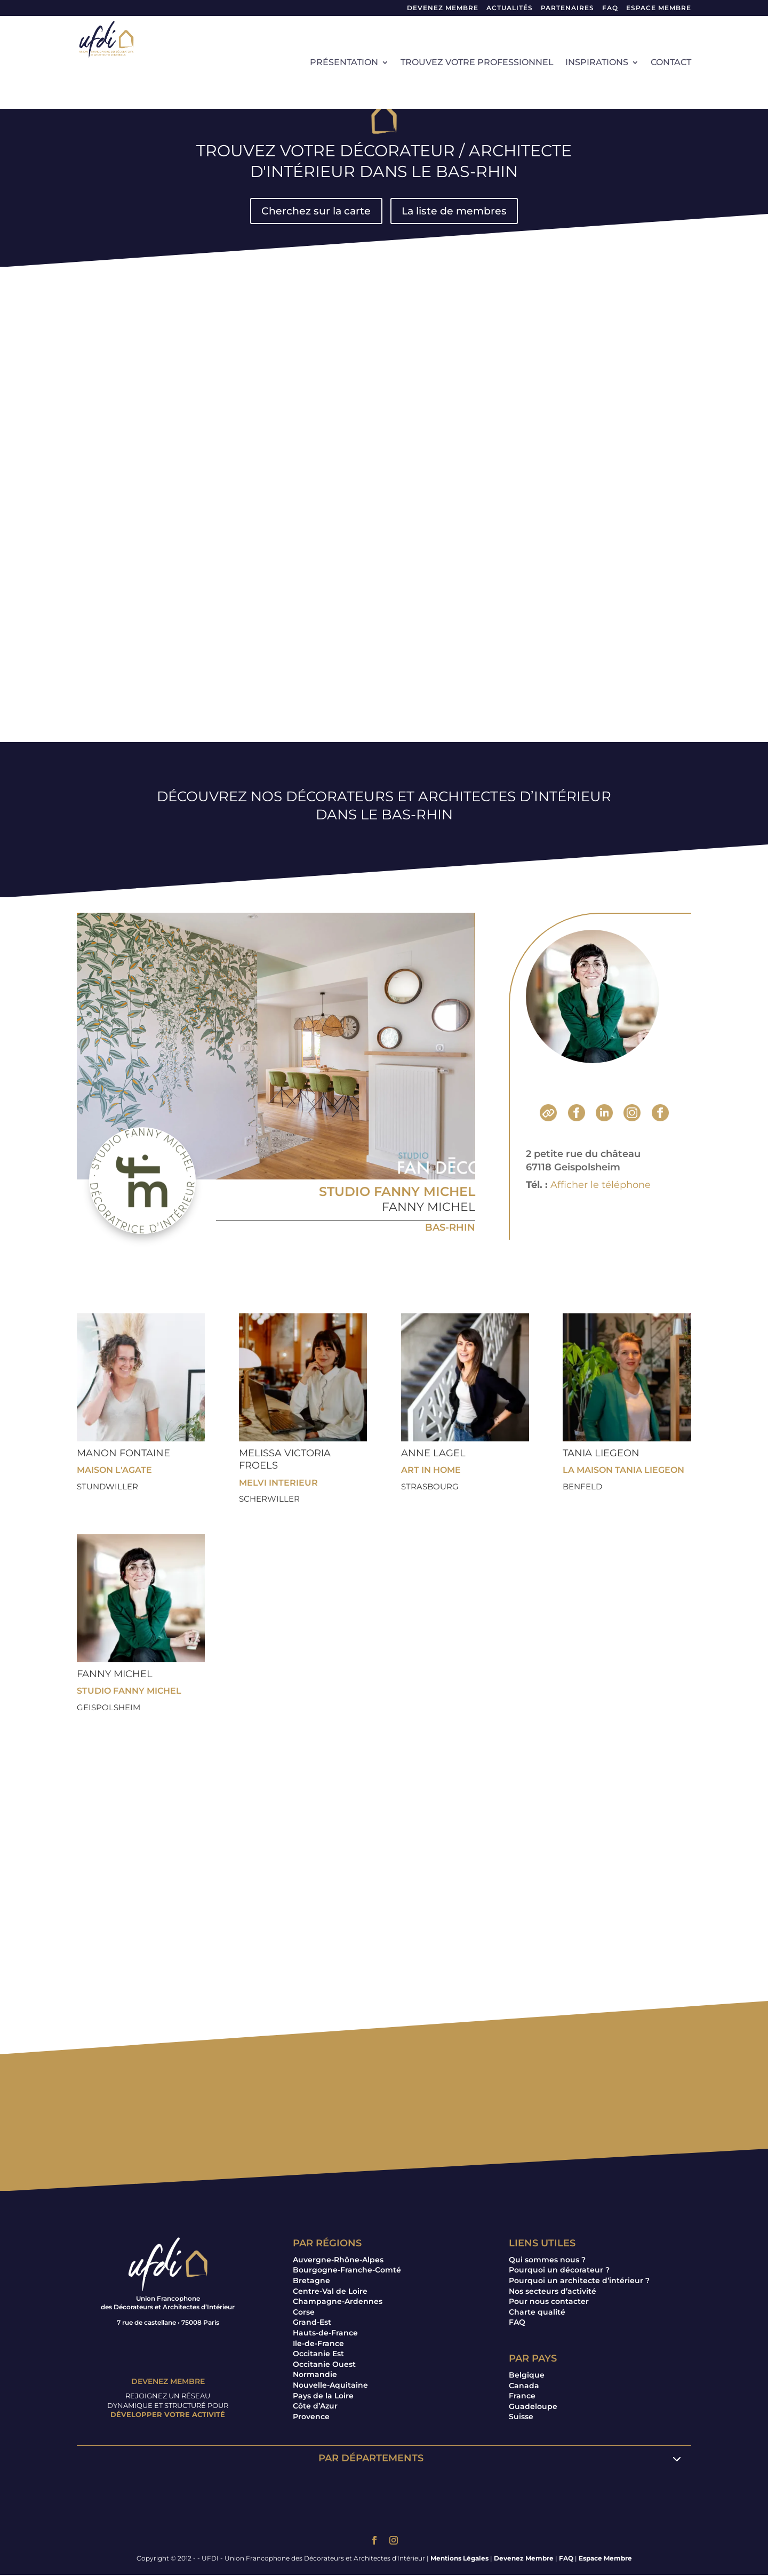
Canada (524, 2386)
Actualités (509, 8)
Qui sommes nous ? (547, 2260)
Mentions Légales (459, 2559)
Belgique (527, 2375)
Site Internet (548, 1113)
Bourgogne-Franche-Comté (347, 2271)
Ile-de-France (318, 2344)
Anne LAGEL (433, 1454)
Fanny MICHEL (428, 1207)
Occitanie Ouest (324, 2365)
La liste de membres (456, 211)
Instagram (632, 1113)
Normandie (315, 2375)
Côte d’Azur (315, 2407)
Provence (311, 2417)
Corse (304, 2312)
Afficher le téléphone (600, 1185)
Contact (671, 63)
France (522, 2397)
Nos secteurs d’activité (552, 2291)
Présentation (344, 63)
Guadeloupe (533, 2407)
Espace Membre (605, 2559)
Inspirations (596, 63)
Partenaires (567, 8)
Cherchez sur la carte (314, 211)
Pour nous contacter (549, 2302)
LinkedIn (604, 1113)
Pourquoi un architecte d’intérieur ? (579, 2281)
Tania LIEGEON (601, 1454)
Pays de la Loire (323, 2396)
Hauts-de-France (325, 2333)
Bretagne (311, 2281)
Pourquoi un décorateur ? (559, 2271)
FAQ (610, 8)
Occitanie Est (318, 2354)
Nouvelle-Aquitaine (330, 2385)
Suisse (521, 2417)
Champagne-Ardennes (337, 2302)
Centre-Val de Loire (330, 2291)
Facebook (576, 1113)
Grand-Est (312, 2323)
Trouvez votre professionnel (477, 63)
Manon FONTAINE (123, 1454)
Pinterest (660, 1113)
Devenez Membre (442, 8)
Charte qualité (537, 2312)
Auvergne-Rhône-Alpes (338, 2260)
